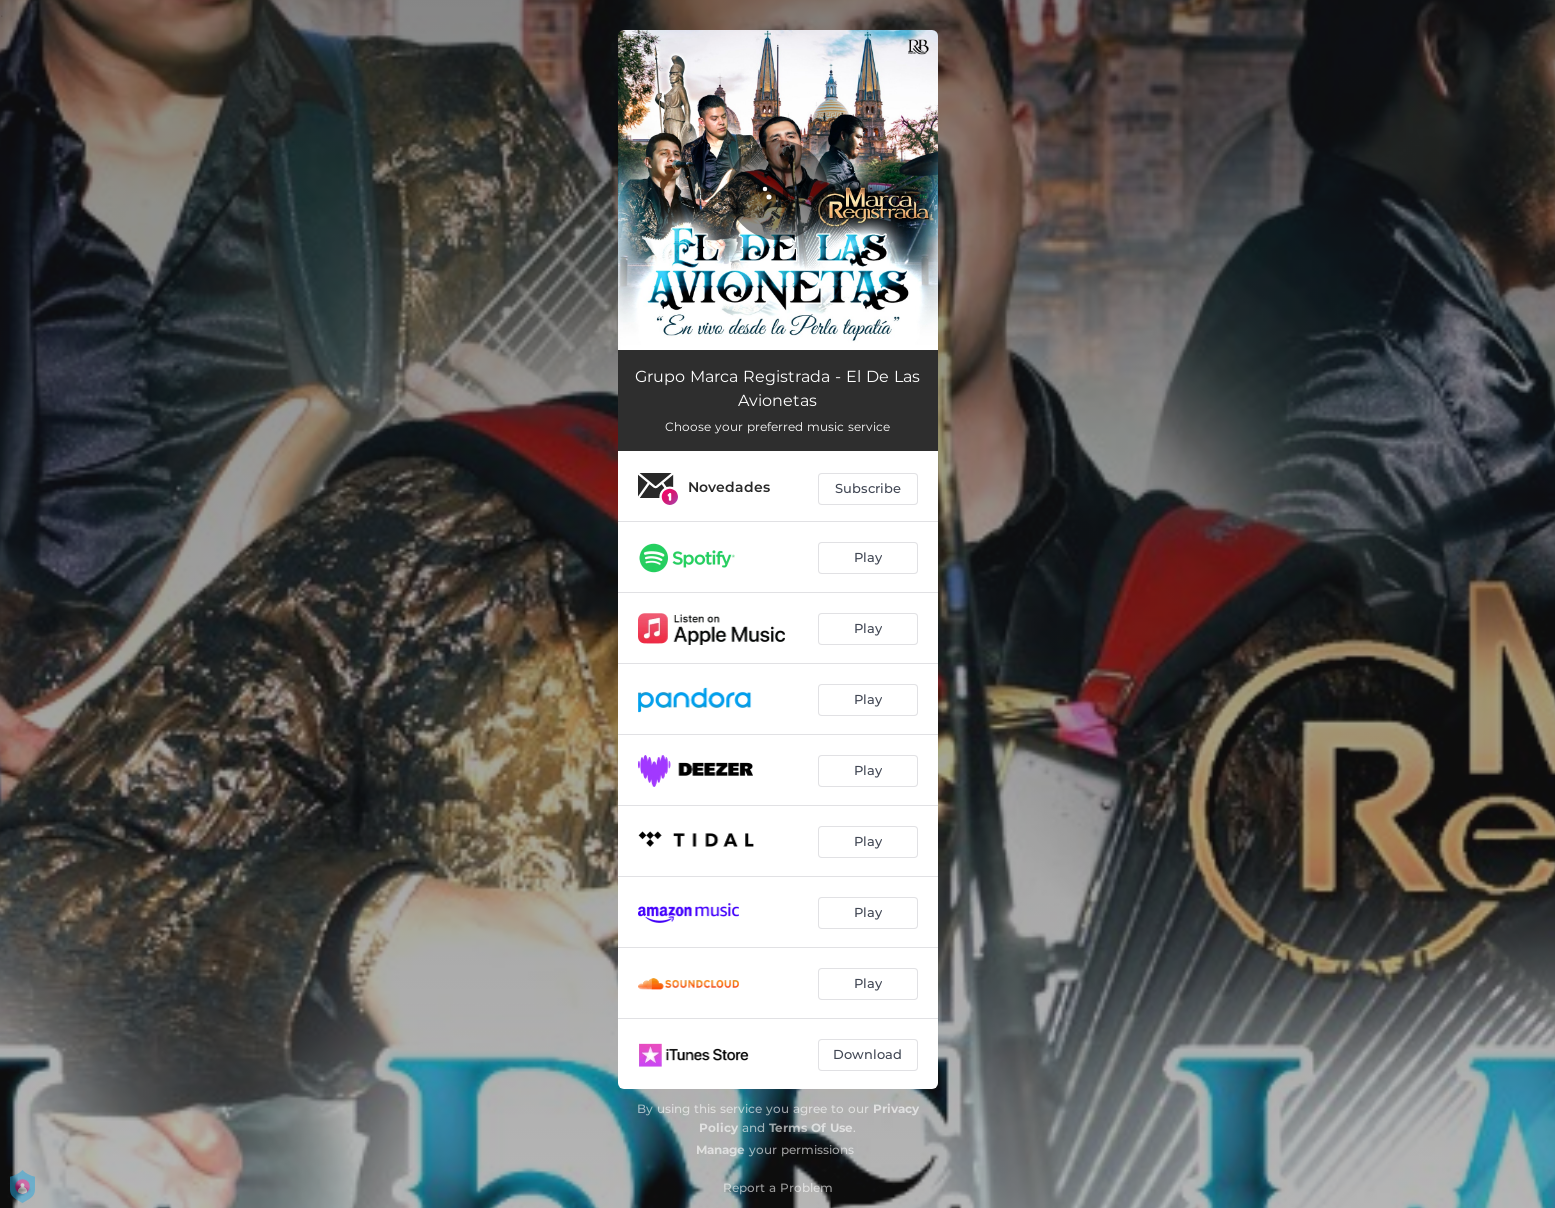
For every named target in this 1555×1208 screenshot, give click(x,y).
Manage (720, 1149)
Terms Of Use (811, 1127)
